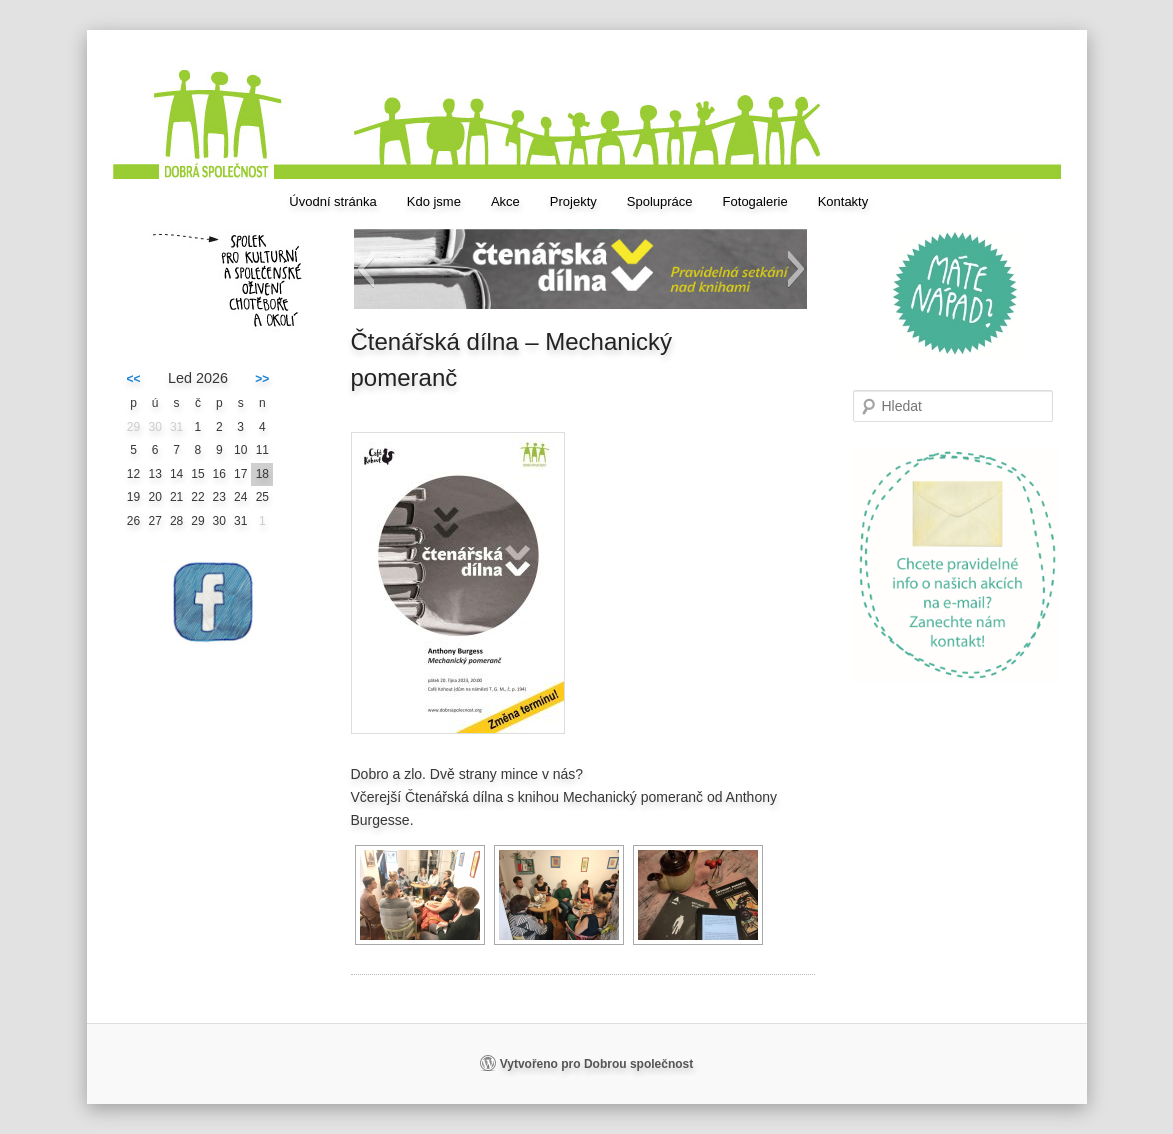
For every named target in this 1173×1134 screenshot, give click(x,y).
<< (134, 379)
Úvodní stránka (332, 201)
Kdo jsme (434, 201)
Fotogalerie (755, 201)
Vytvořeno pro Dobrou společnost (597, 1064)
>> (262, 379)
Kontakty (843, 201)
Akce (505, 201)
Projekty (573, 201)
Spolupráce (660, 201)
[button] (365, 269)
